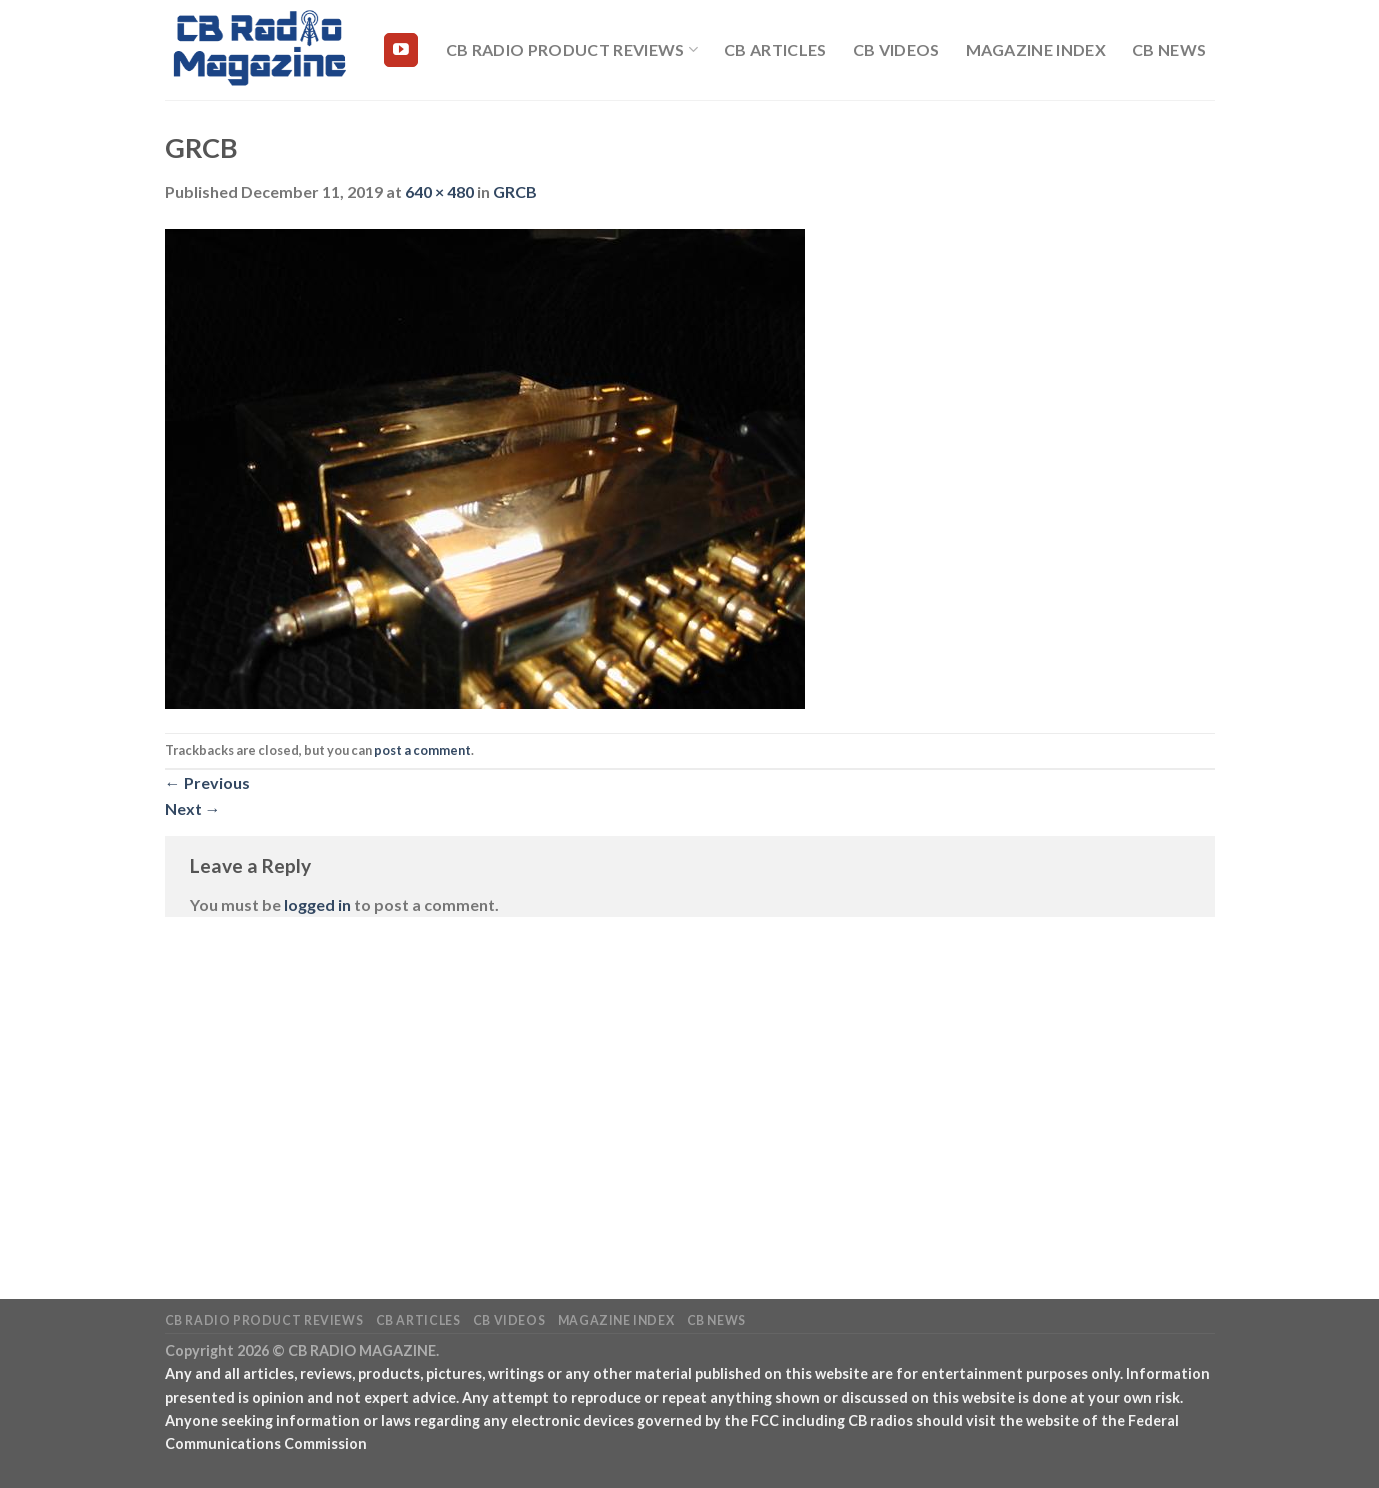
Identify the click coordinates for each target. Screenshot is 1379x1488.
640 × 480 (439, 191)
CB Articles (775, 49)
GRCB (515, 191)
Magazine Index (1036, 49)
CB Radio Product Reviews (572, 50)
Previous (207, 782)
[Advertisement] (690, 1078)
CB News (1169, 49)
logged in (317, 904)
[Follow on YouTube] (401, 50)
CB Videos (896, 49)
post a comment (422, 750)
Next (193, 808)
